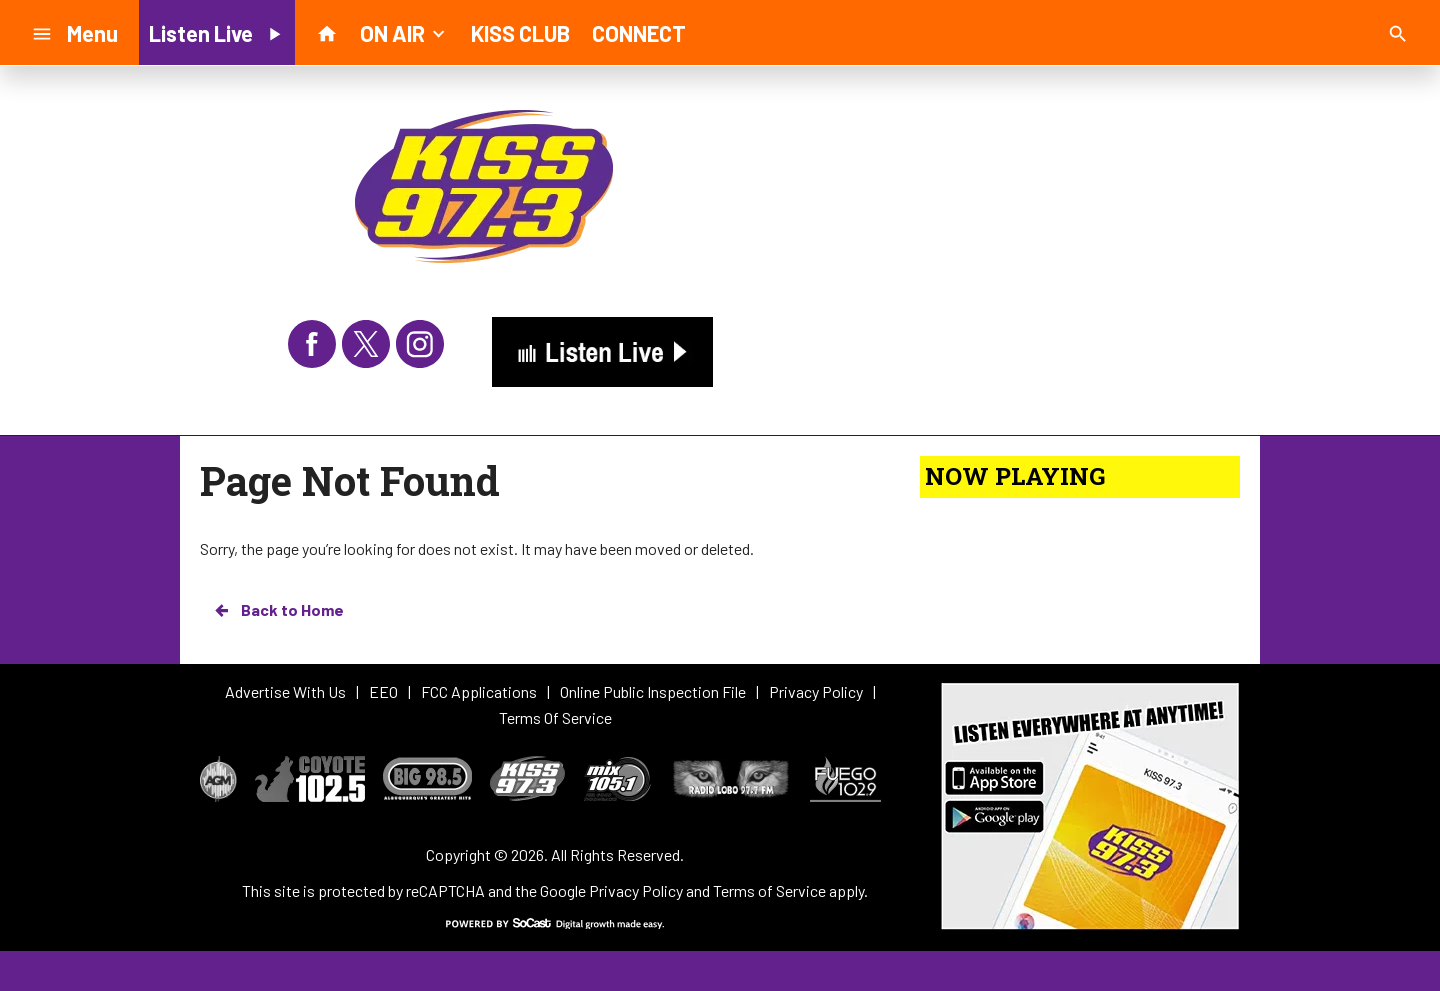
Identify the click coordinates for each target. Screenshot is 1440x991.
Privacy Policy (636, 890)
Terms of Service (769, 890)
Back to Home (278, 610)
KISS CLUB (520, 33)
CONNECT (639, 33)
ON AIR (404, 32)
